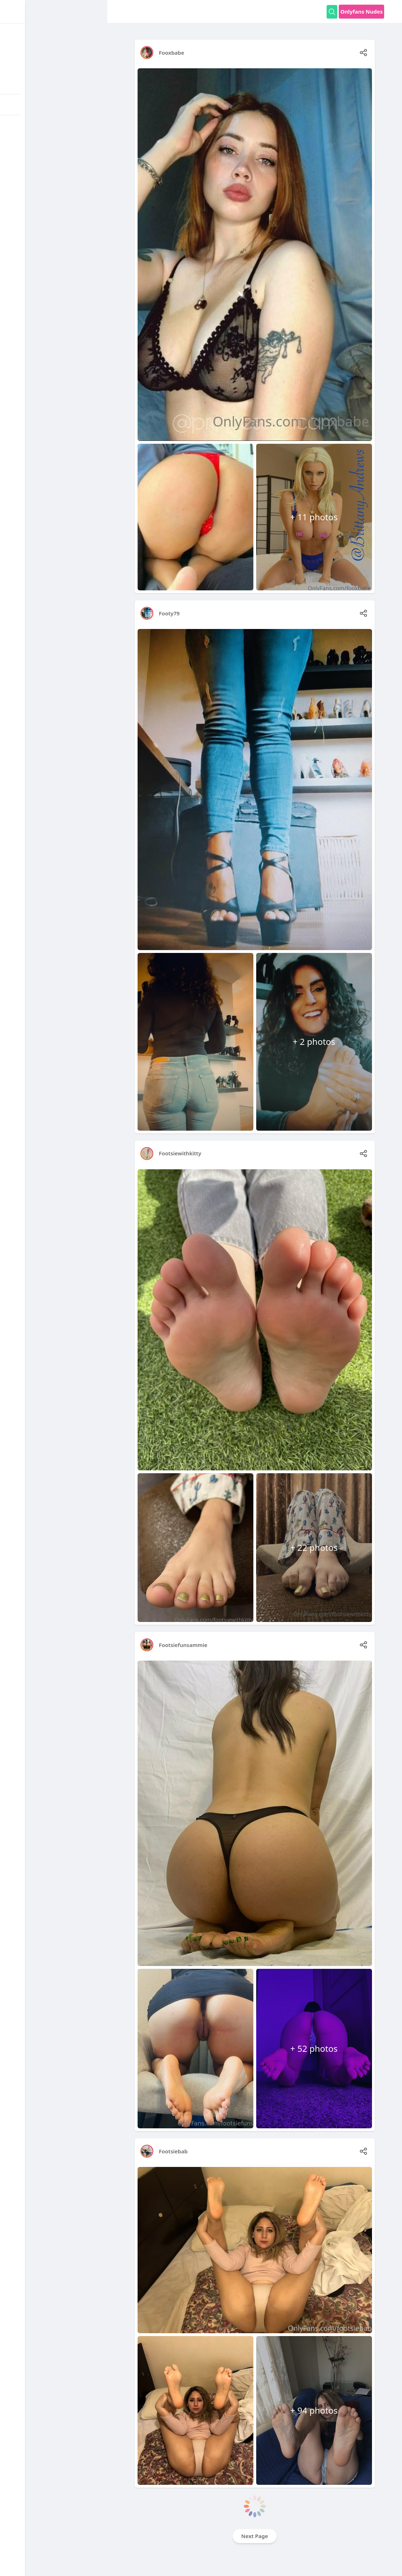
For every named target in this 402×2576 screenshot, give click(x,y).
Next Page (254, 2536)
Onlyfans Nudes (361, 11)
